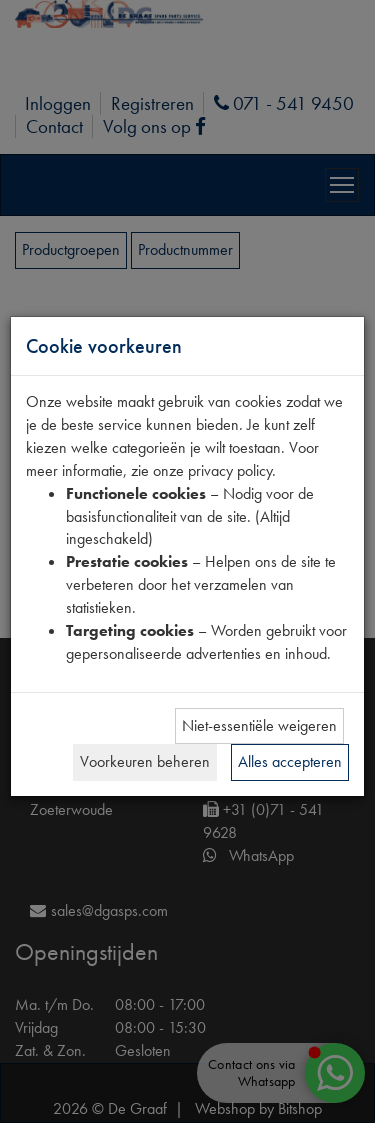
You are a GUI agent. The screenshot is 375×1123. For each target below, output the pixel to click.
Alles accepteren (290, 761)
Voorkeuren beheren (145, 761)
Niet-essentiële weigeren (259, 725)
